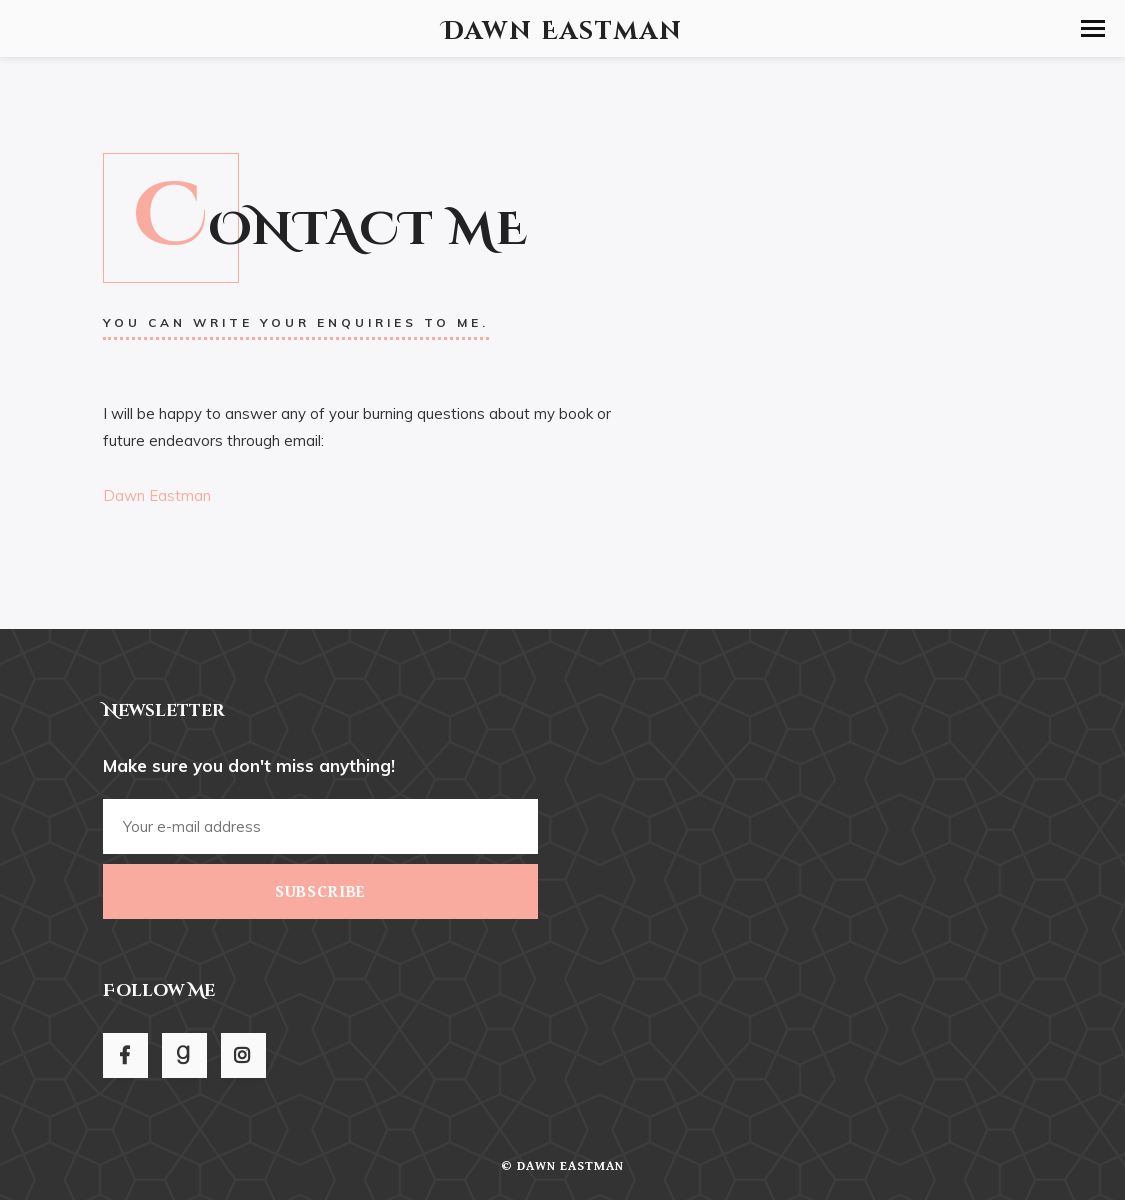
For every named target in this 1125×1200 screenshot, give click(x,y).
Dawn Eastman (157, 495)
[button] (1093, 28)
